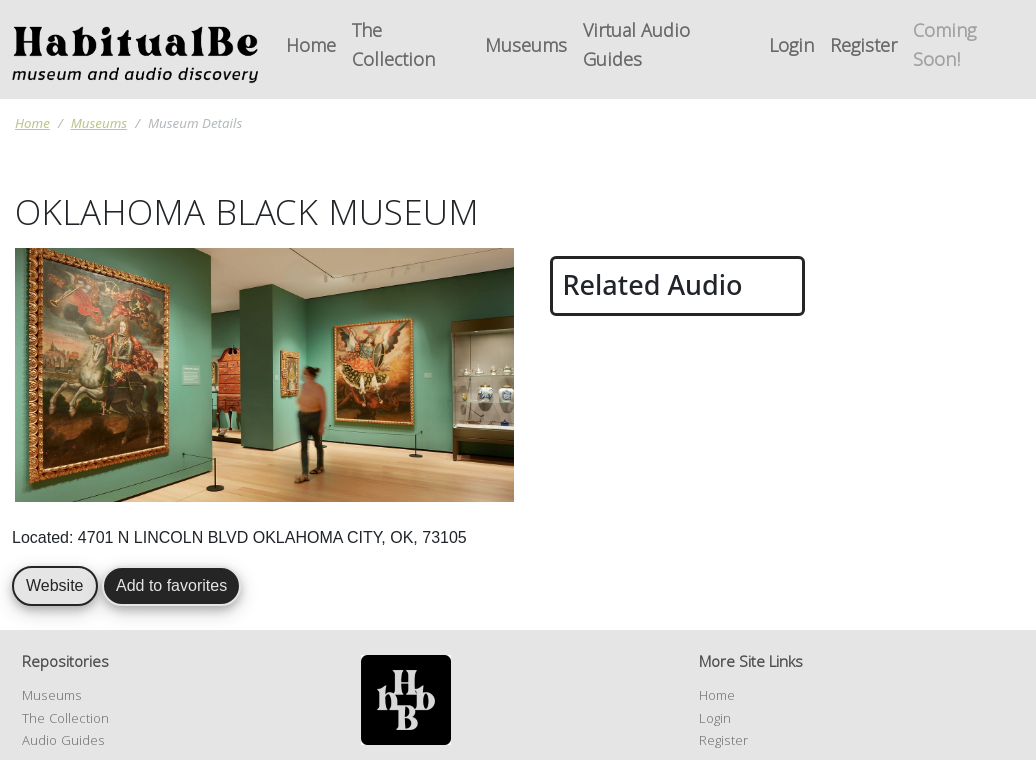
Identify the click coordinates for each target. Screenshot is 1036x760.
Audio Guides (63, 742)
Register (863, 48)
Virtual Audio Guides (636, 48)
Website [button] (55, 585)
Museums (526, 48)
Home (311, 48)
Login (791, 48)
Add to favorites (171, 585)
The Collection (393, 48)
